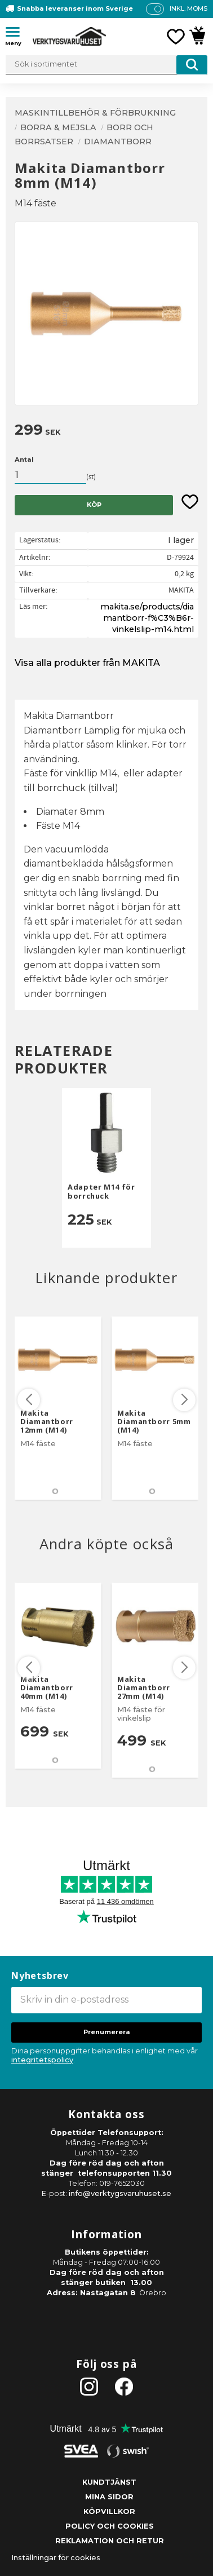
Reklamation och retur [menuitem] (109, 2541)
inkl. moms (188, 8)
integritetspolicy (42, 2060)
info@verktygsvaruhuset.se (120, 2193)
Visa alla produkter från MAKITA (87, 662)
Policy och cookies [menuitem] (109, 2526)
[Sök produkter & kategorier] (106, 64)
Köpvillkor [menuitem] (109, 2511)
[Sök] (191, 64)
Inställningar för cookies (55, 2557)
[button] (17, 34)
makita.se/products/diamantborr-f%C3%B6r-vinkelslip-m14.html (147, 618)
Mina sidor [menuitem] (109, 2497)
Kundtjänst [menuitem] (109, 2482)
